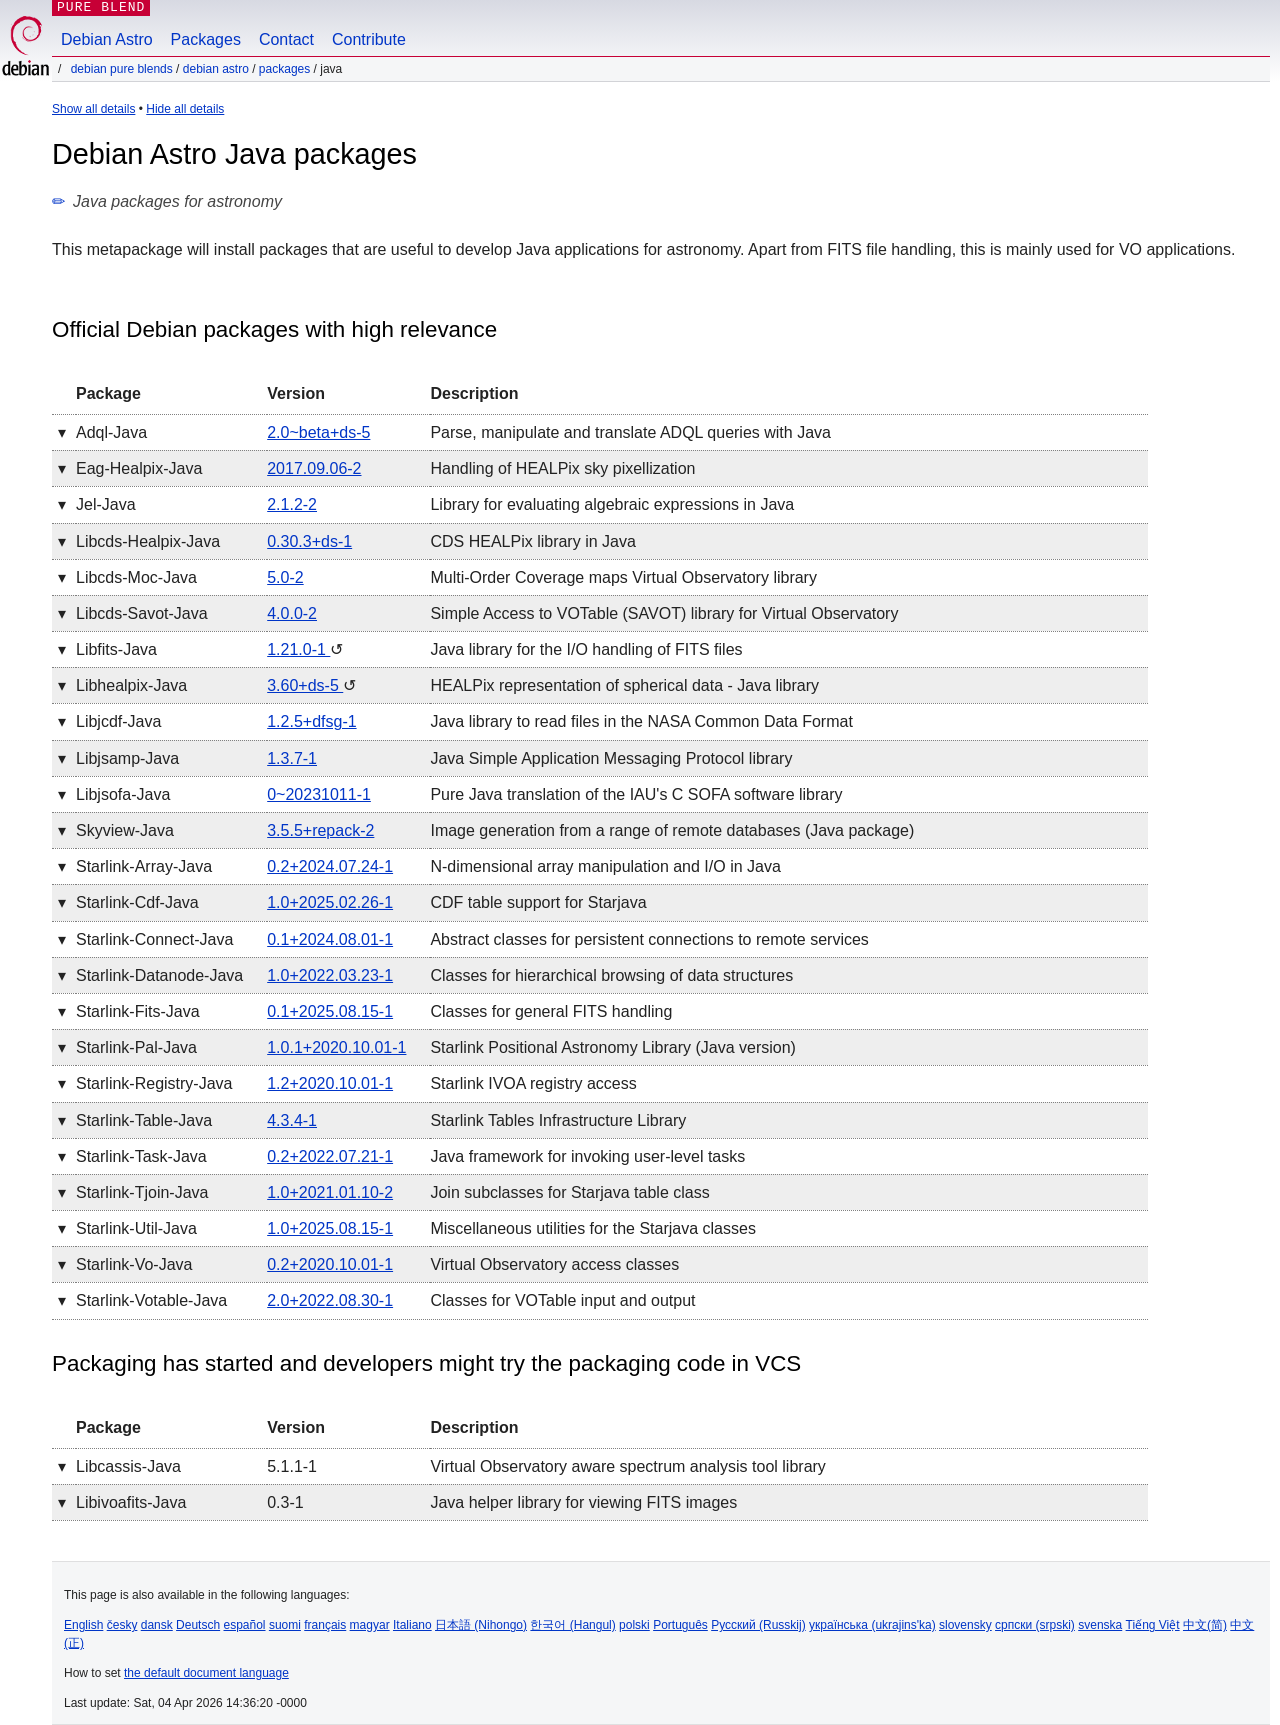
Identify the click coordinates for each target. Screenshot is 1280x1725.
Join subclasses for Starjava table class (569, 1192)
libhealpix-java (131, 685)
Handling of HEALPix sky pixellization (562, 468)
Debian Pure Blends (122, 69)
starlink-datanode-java (159, 975)
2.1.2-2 (292, 504)
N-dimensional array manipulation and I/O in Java (605, 866)
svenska (1100, 1625)
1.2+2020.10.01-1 (330, 1083)
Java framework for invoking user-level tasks (587, 1156)
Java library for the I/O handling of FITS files (586, 649)
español (244, 1625)
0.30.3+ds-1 (309, 541)
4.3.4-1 (292, 1120)
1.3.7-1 (292, 758)
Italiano (412, 1625)
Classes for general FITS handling (551, 1011)
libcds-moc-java (136, 577)
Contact (286, 39)
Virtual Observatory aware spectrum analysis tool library (627, 1466)
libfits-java (116, 649)
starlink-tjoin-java (142, 1192)
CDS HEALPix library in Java (532, 541)
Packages (206, 39)
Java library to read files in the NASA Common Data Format (641, 721)
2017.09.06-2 (314, 468)
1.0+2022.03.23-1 (330, 975)
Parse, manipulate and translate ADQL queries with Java (630, 432)
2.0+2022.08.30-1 (330, 1300)
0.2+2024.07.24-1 (330, 866)
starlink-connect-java (154, 939)
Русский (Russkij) (758, 1625)
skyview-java (125, 830)
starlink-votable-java (151, 1300)
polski (634, 1625)
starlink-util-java (136, 1228)
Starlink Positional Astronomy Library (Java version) (612, 1047)
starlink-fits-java (138, 1011)
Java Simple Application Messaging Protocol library (611, 758)
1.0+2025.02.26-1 (330, 902)
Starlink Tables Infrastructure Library (558, 1120)
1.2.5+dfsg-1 (311, 721)
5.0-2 (285, 577)
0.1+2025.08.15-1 (330, 1011)
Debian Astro (107, 39)
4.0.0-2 (292, 613)
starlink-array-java (144, 866)
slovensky (965, 1625)
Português (680, 1625)
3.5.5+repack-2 (320, 830)
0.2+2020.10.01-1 (330, 1264)
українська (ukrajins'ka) (872, 1625)
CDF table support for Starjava (538, 902)
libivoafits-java (131, 1502)
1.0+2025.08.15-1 (330, 1228)
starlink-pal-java (136, 1047)
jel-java (106, 504)
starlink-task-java (141, 1156)
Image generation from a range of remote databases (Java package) (672, 830)
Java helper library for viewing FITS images (583, 1502)
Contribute (369, 39)
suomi (285, 1625)
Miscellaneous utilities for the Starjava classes (592, 1228)
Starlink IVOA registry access (533, 1083)
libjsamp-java (127, 758)
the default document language (206, 1673)
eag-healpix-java (139, 468)
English (83, 1625)
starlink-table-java (144, 1120)
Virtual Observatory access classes (554, 1264)
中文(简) (1205, 1625)
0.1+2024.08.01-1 (330, 939)
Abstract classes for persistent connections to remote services (649, 939)
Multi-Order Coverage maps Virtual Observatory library (623, 577)
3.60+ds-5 (305, 685)
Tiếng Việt (1153, 1625)
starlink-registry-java (154, 1083)
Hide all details (185, 109)
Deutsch (198, 1625)
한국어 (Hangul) (572, 1625)
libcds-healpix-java (148, 541)
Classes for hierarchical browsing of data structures (611, 975)
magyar (370, 1625)
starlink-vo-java (134, 1264)
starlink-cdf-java (137, 902)
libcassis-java (128, 1466)
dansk (157, 1625)
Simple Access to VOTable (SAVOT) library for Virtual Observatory (664, 613)
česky (122, 1625)
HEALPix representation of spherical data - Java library (624, 685)
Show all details (93, 109)
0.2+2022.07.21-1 (330, 1156)
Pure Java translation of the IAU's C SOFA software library (636, 794)
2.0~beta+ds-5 (318, 432)
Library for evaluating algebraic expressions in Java (612, 504)
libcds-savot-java (142, 613)
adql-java (111, 432)
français (325, 1625)
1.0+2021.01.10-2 (330, 1192)
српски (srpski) (1035, 1625)
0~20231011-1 (319, 794)
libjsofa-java (123, 794)
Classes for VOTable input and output (562, 1300)
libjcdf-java (118, 721)
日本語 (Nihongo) (481, 1625)
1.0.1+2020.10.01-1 (336, 1047)
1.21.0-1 (298, 649)
